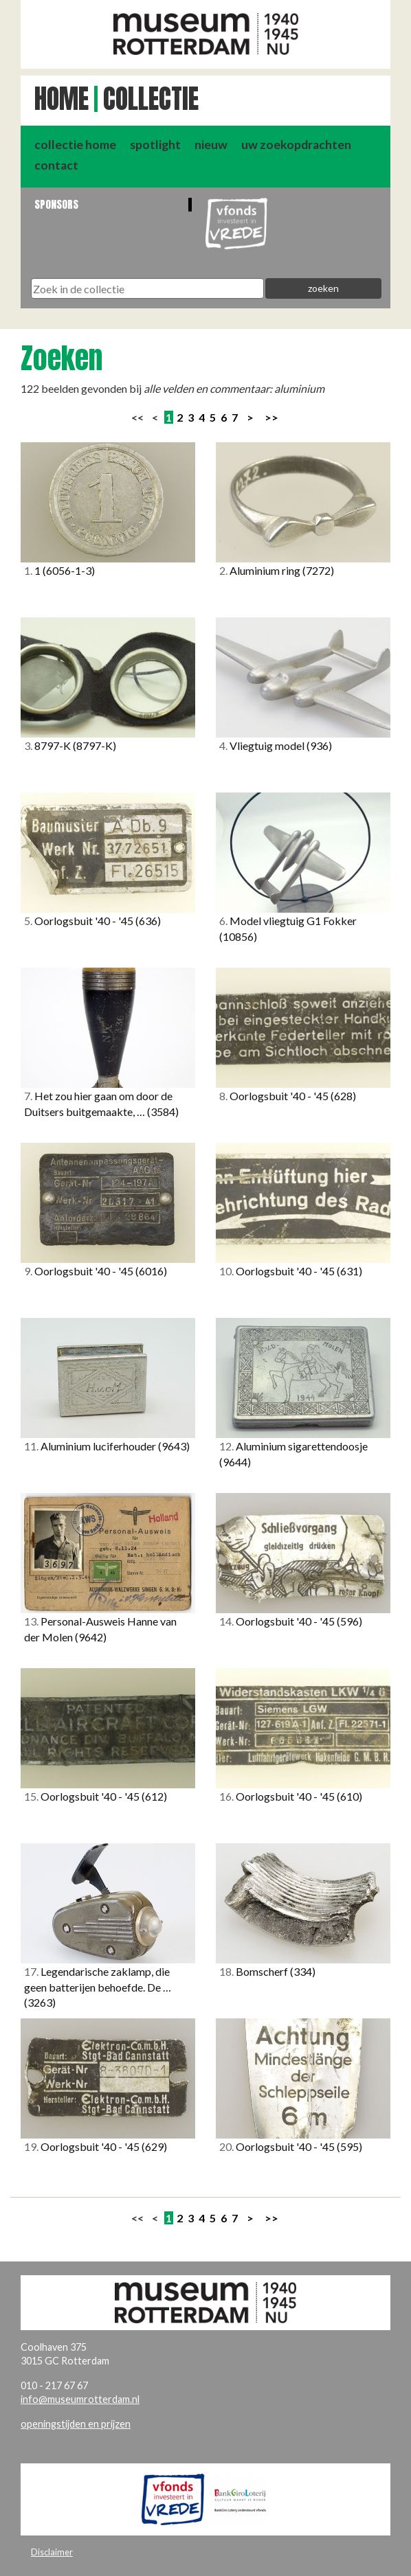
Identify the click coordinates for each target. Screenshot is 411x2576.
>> (271, 417)
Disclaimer (52, 2551)
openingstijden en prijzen (76, 2424)
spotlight (155, 144)
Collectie (151, 99)
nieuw (211, 144)
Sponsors (56, 204)
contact (56, 165)
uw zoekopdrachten (296, 144)
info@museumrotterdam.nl (80, 2399)
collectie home (75, 144)
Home (61, 99)
